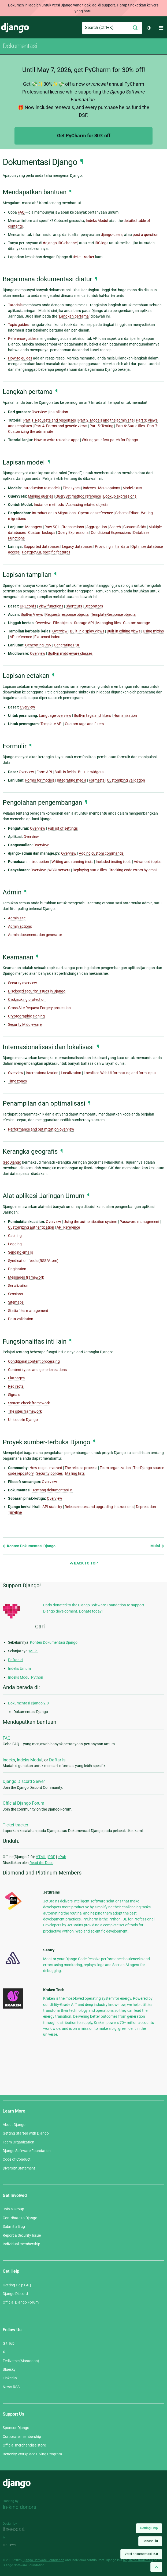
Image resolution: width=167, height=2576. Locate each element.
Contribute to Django (20, 2218)
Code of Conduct (17, 2159)
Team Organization (18, 2142)
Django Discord (15, 2293)
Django (15, 28)
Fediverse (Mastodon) (21, 2361)
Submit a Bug (14, 2226)
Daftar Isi (57, 1759)
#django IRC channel (60, 243)
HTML (41, 1857)
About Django (14, 2124)
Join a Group (13, 2209)
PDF (51, 1857)
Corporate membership (22, 2436)
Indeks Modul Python (25, 1677)
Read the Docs (41, 1863)
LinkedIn (10, 2378)
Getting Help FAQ (17, 2285)
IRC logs (101, 243)
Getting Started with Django (26, 2133)
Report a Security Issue (22, 2235)
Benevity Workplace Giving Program (32, 2454)
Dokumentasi (20, 46)
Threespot (15, 2529)
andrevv (15, 2545)
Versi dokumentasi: (141, 2554)
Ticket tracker (15, 1824)
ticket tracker (83, 257)
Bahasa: (150, 2541)
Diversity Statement (19, 2168)
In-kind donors (19, 2507)
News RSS (11, 2387)
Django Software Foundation (27, 2151)
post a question (145, 234)
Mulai (157, 1546)
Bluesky (9, 2369)
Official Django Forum (23, 1803)
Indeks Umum (19, 1668)
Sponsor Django (16, 2428)
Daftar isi (15, 1660)
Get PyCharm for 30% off (83, 135)
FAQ (6, 1738)
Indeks (9, 1759)
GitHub (8, 2343)
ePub (62, 1857)
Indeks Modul (29, 1759)
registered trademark (138, 2560)
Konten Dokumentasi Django (29, 1546)
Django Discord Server (24, 1781)
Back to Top (83, 1563)
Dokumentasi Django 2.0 (28, 1703)
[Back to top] (156, 2567)
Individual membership (21, 2244)
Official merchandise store (24, 2445)
